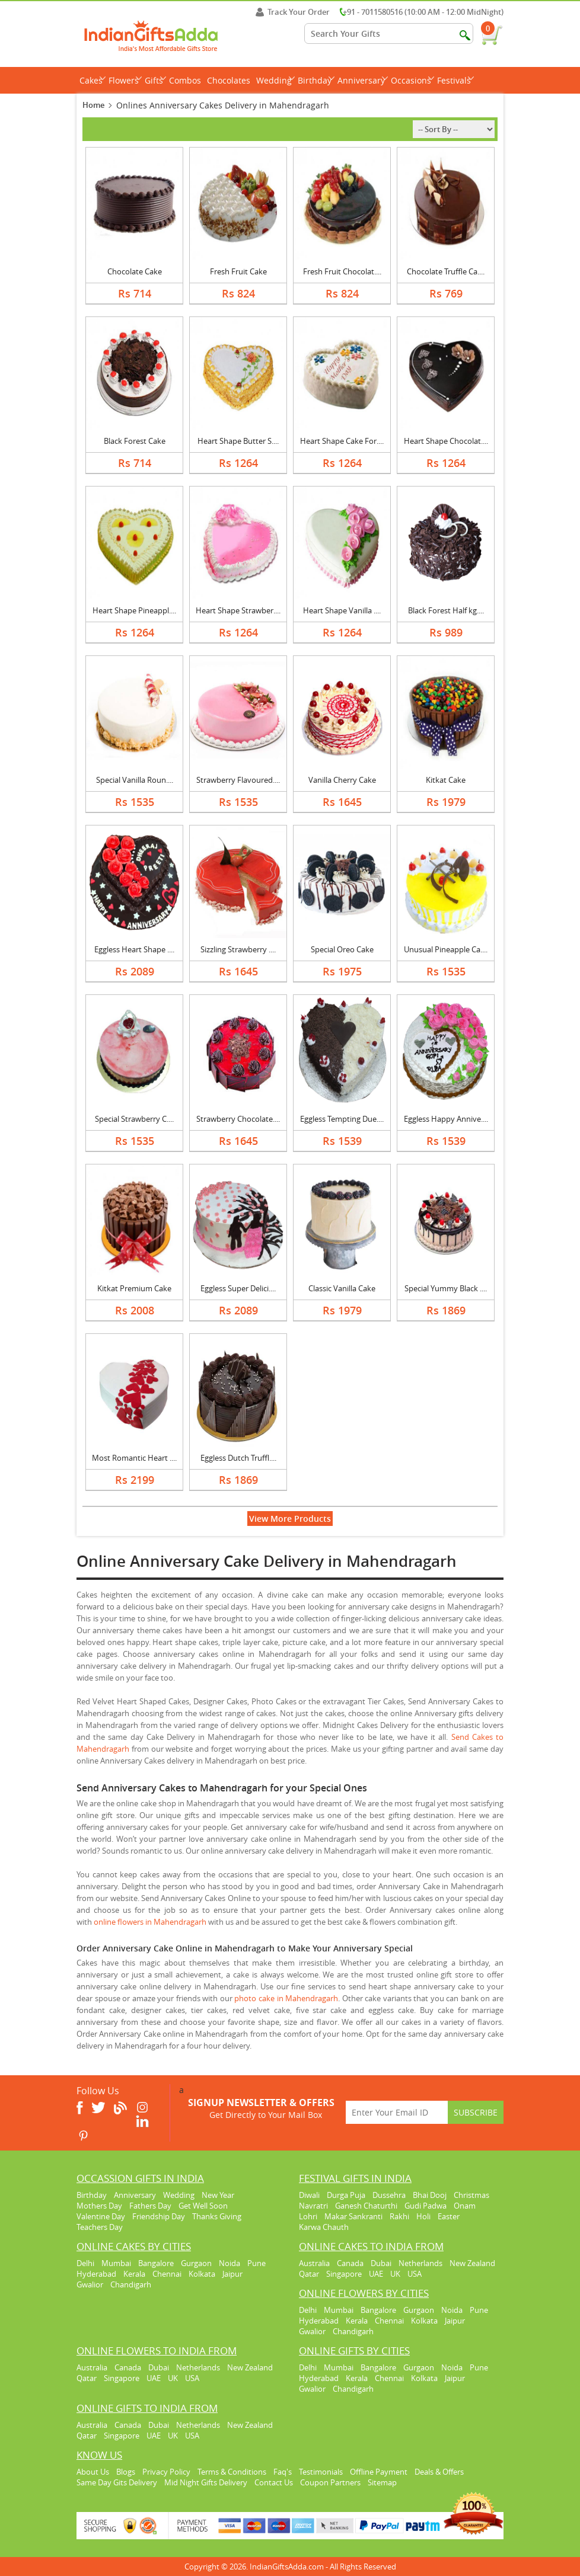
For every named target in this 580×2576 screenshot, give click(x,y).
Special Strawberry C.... (134, 1118)
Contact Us (273, 2482)
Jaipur (232, 2273)
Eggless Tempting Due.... (342, 1118)
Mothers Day (99, 2205)
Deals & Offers (439, 2471)
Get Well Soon (203, 2205)
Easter (449, 2216)
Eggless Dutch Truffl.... (238, 1457)
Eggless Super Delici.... (238, 1288)
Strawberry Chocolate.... (238, 1118)
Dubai (381, 2263)
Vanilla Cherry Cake (342, 780)
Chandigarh (130, 2284)
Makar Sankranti (353, 2216)
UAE (376, 2273)
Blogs (125, 2471)
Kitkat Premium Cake (134, 1288)
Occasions (412, 80)
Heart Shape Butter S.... (238, 441)
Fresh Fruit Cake (238, 271)
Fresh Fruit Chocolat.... (342, 271)
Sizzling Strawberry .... (238, 949)
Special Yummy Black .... (445, 1288)
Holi (423, 2216)
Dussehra (389, 2195)
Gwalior (90, 2284)
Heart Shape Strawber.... (238, 610)
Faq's (282, 2471)
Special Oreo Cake (342, 949)
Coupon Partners (330, 2482)
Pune (256, 2263)
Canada (350, 2263)
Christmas (471, 2195)
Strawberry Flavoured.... (238, 780)
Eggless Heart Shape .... (134, 949)
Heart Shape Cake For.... (342, 441)
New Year (218, 2195)
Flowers (125, 80)
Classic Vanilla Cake (341, 1288)
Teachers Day (100, 2227)
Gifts (155, 80)
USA (414, 2273)
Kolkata (202, 2273)
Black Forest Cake (134, 441)
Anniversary (362, 80)
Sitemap (382, 2482)
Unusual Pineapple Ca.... (445, 949)
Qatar (309, 2273)
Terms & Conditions (231, 2471)
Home (93, 105)
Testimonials (321, 2471)
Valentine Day (101, 2216)
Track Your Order (293, 12)
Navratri (313, 2205)
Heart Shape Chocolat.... (446, 441)
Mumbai (116, 2263)
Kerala (134, 2273)
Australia (314, 2263)
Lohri (308, 2216)
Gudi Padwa (425, 2205)
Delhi (85, 2263)
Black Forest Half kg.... (446, 610)
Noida (229, 2263)
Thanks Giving (216, 2216)
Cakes (92, 80)
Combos (185, 80)
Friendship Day (158, 2216)
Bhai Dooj (430, 2195)
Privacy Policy (166, 2471)
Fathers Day (150, 2205)
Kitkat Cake (446, 780)
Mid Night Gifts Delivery (205, 2482)
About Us (93, 2471)
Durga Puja (346, 2195)
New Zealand (472, 2263)
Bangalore (156, 2263)
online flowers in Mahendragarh (150, 1921)
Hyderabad (96, 2273)
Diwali (309, 2195)
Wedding (275, 80)
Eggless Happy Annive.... (446, 1118)
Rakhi (399, 2216)
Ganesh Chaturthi (366, 2205)
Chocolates (228, 80)
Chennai (166, 2273)
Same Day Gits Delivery (117, 2482)
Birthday (316, 80)
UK (395, 2273)
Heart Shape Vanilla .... (342, 610)
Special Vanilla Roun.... (134, 780)
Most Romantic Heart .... (134, 1457)
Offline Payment (378, 2471)
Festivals (455, 80)
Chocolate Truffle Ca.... (446, 271)
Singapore (344, 2273)
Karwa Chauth (324, 2227)
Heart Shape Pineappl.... (134, 610)
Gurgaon (196, 2263)
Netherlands (420, 2263)
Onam (465, 2205)
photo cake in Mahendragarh (286, 1998)
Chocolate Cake (134, 271)
